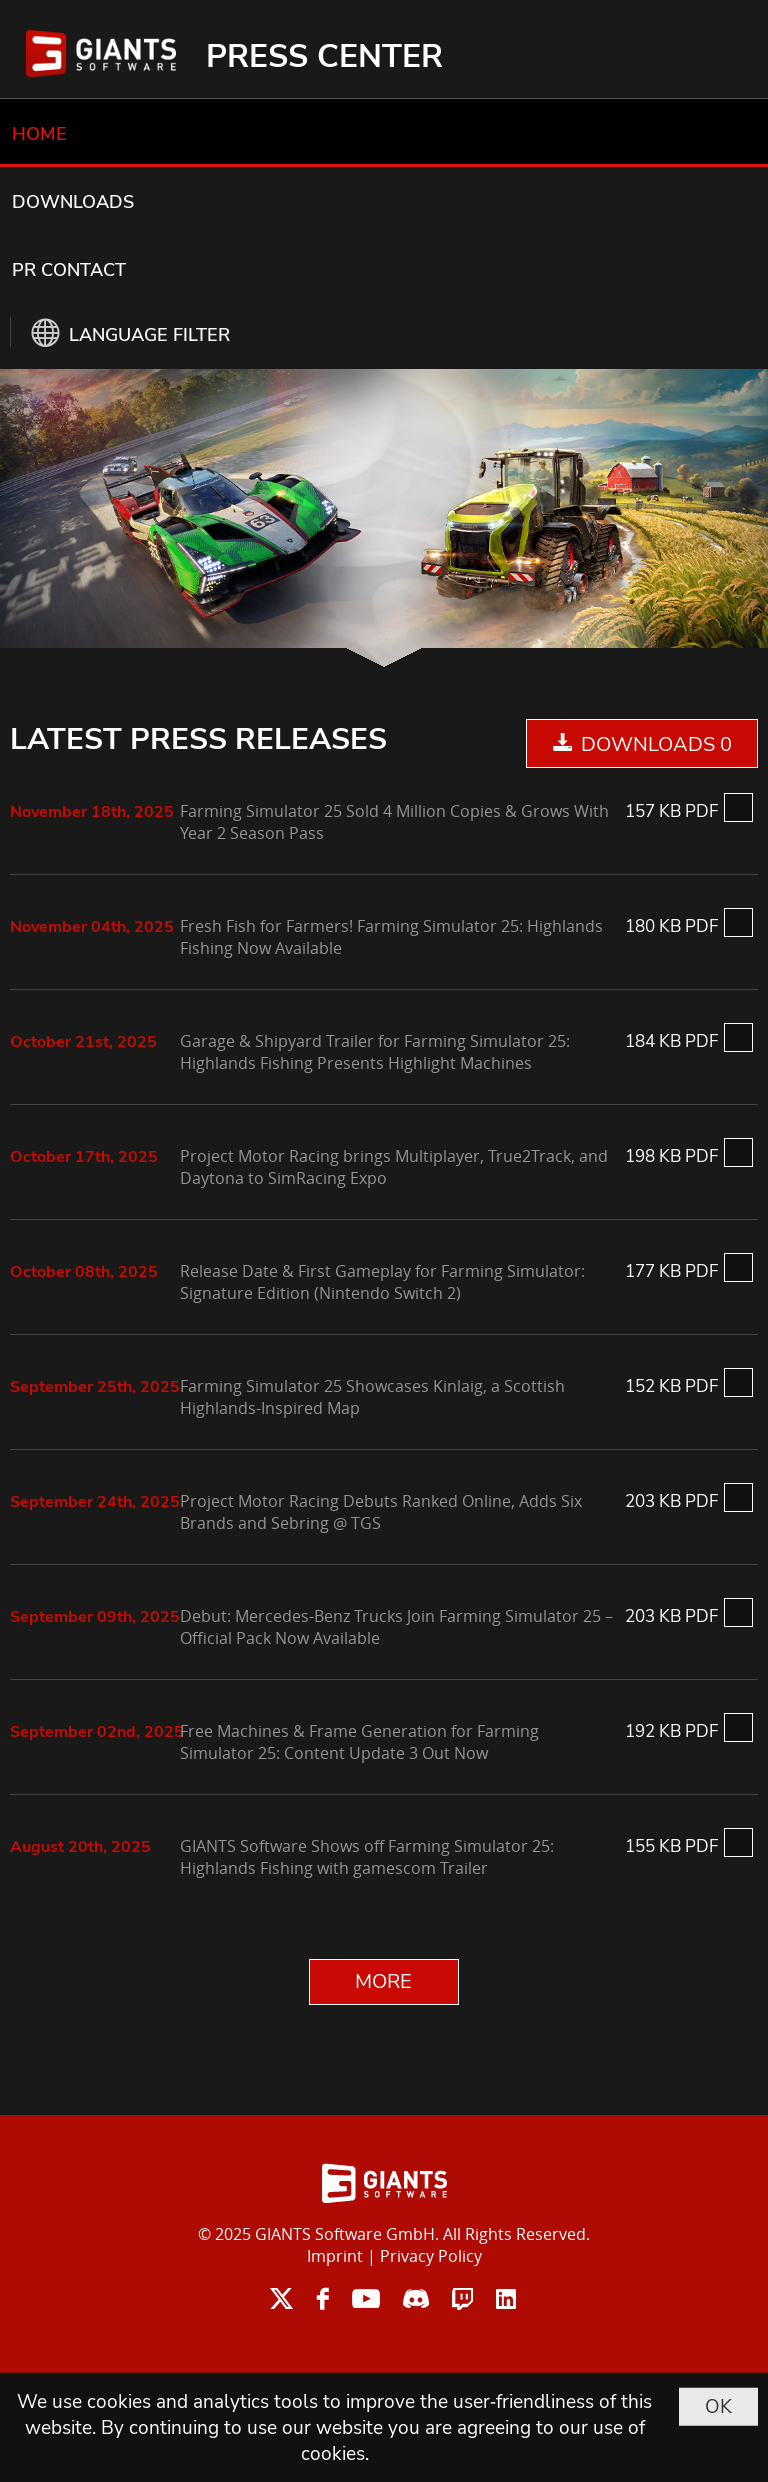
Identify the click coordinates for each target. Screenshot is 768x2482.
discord (416, 2298)
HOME (39, 134)
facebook (322, 2298)
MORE (383, 1981)
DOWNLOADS (73, 202)
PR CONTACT (69, 270)
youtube (366, 2298)
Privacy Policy (431, 2256)
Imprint (335, 2256)
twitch (462, 2298)
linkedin (506, 2298)
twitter (281, 2298)
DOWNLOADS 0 (656, 744)
